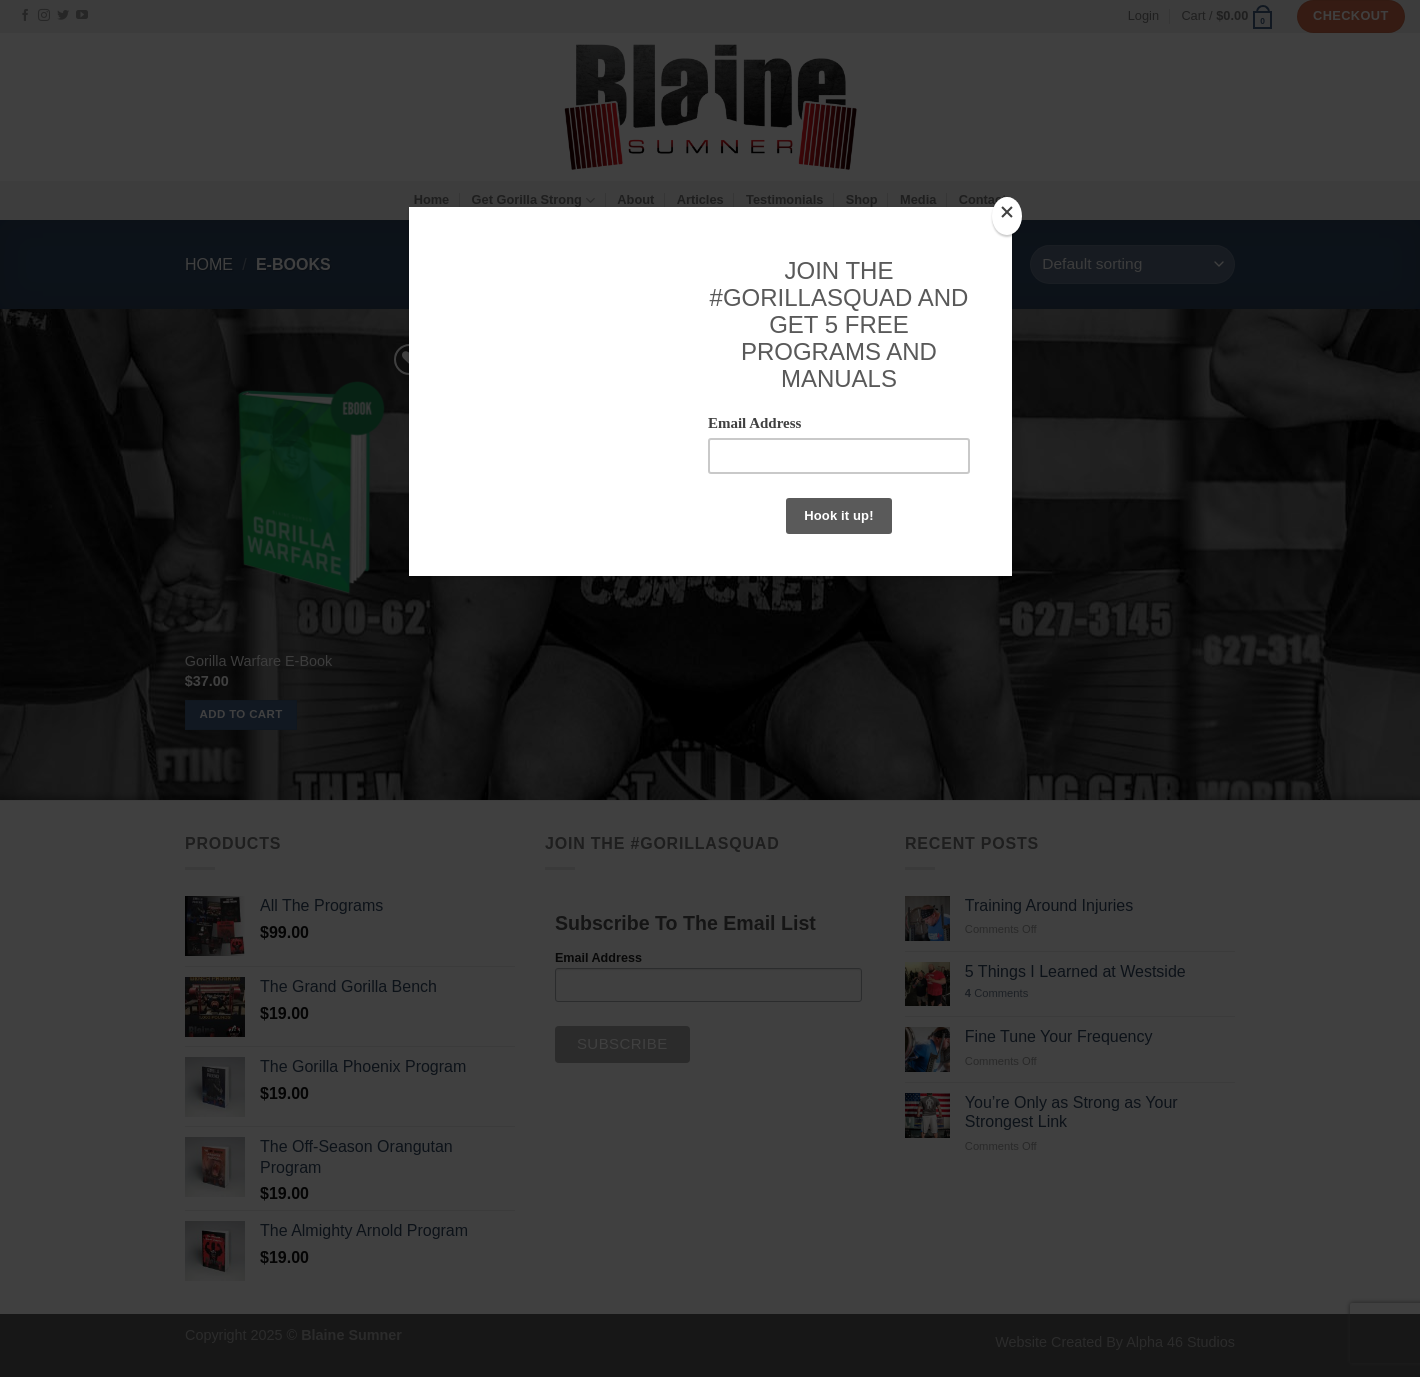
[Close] (1007, 216)
